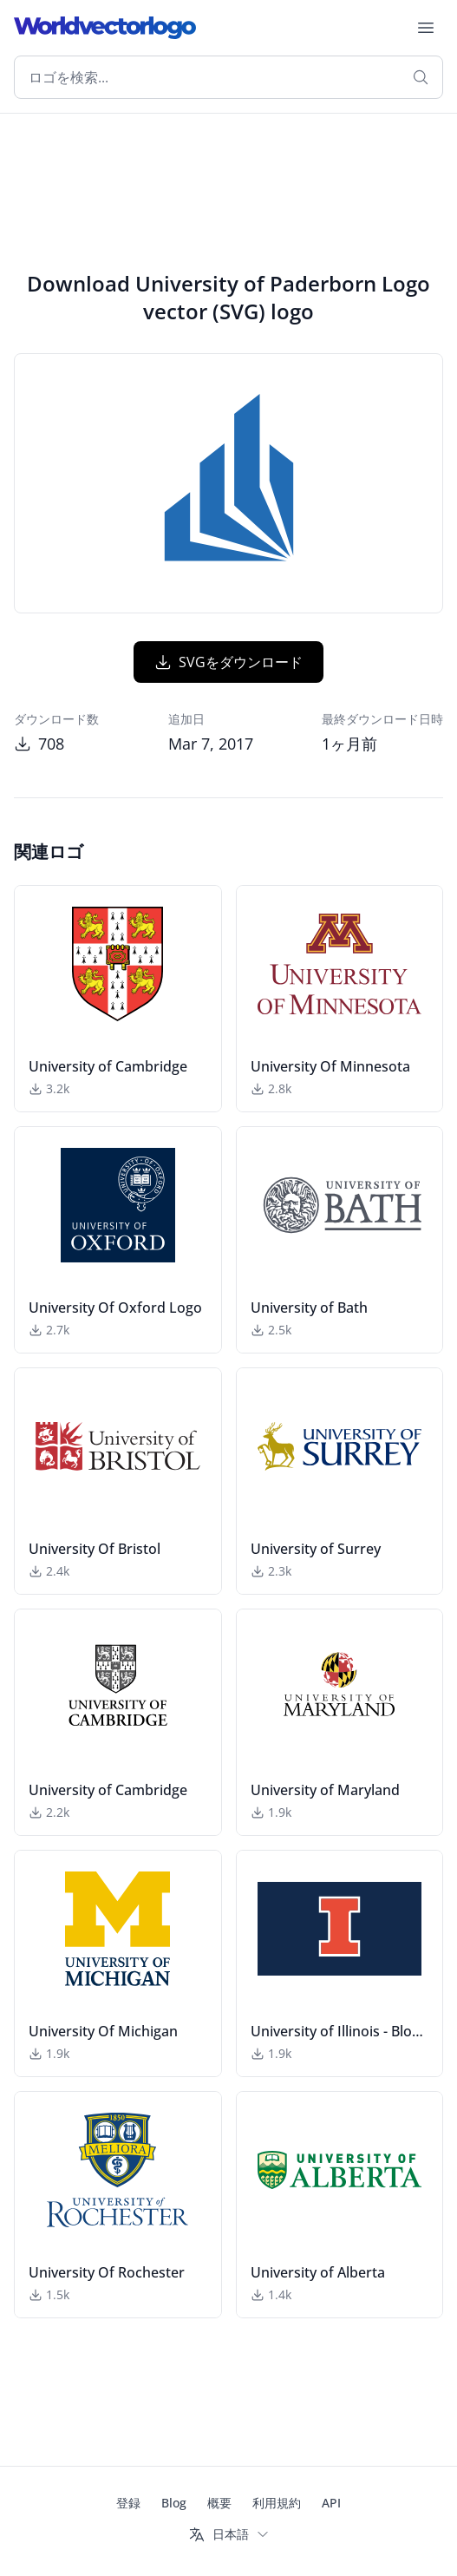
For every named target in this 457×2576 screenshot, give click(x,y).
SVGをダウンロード (228, 662)
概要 (219, 2502)
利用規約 (276, 2502)
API (331, 2502)
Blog (173, 2502)
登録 (128, 2502)
